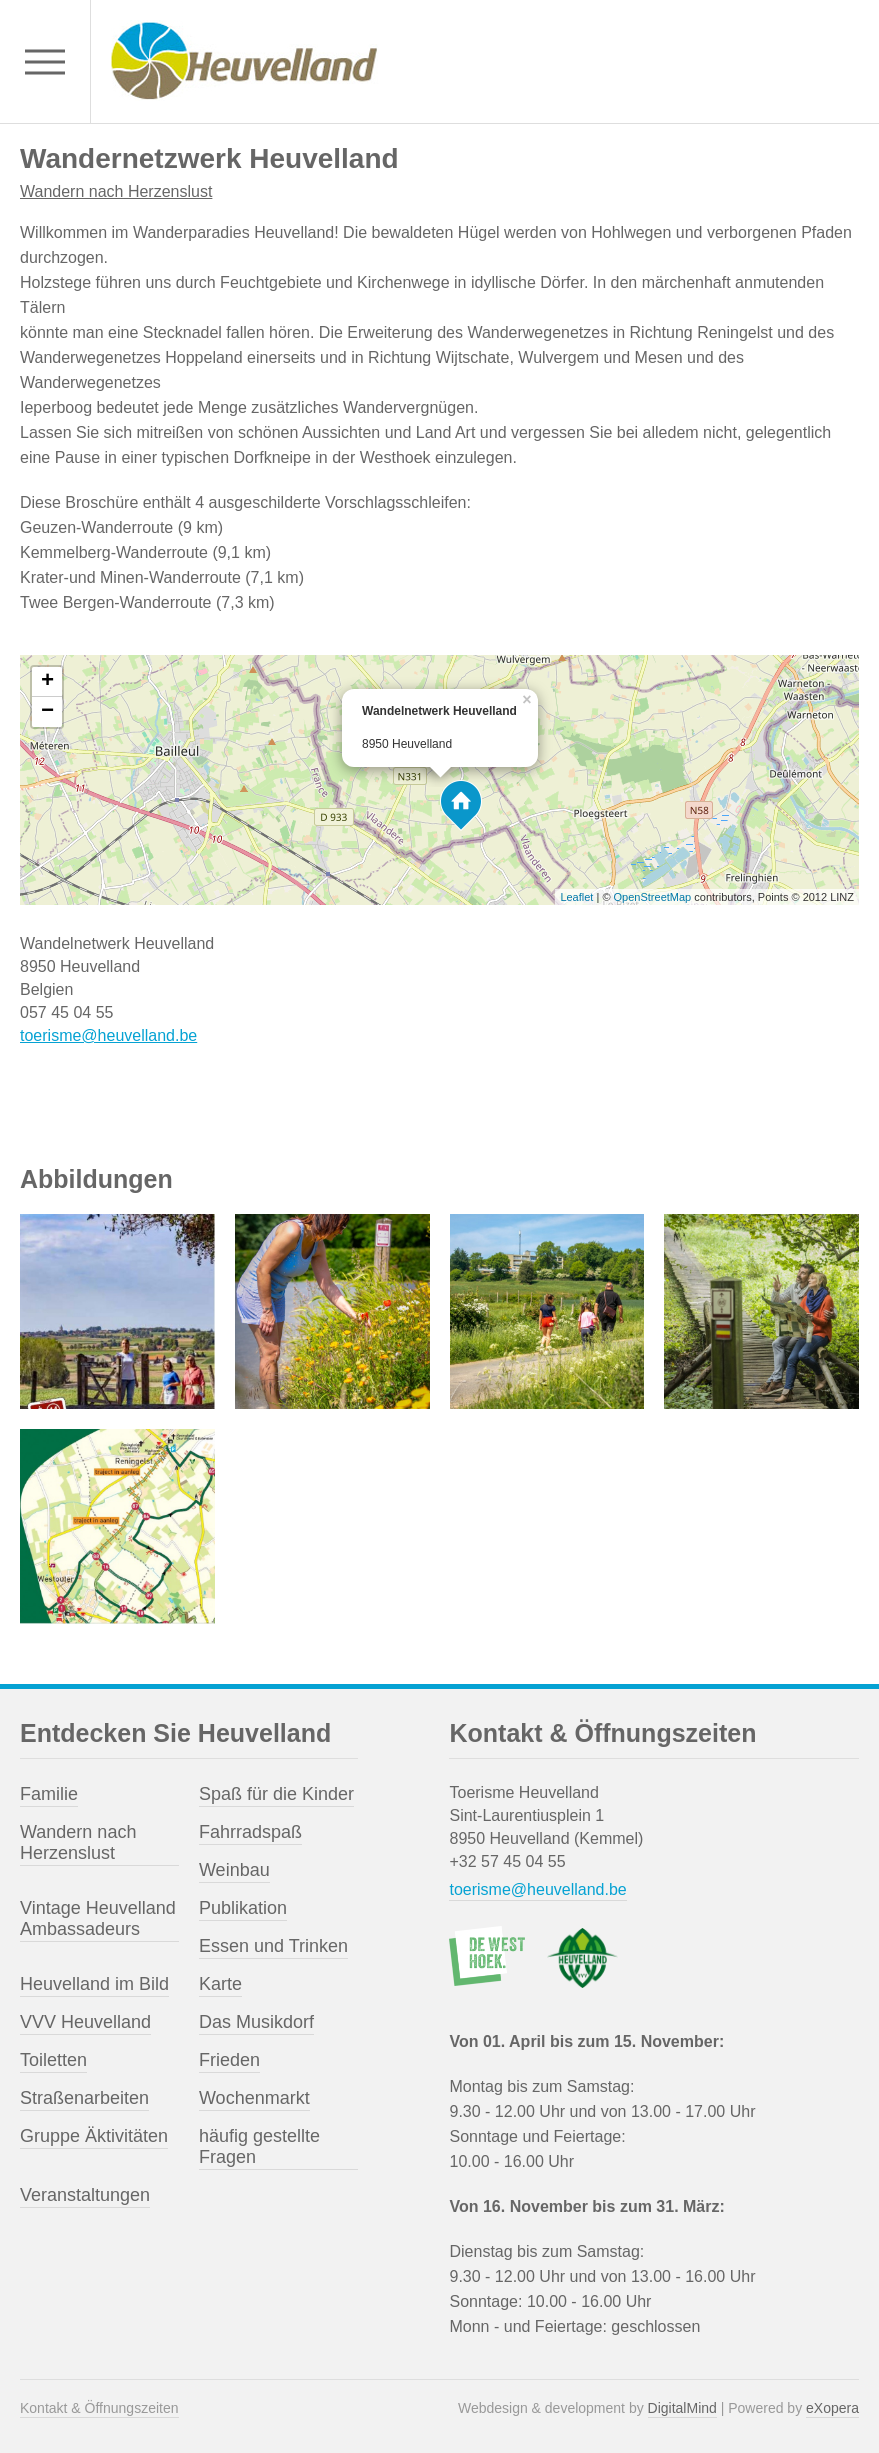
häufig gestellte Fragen (259, 2146)
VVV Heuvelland (85, 2022)
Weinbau (234, 1870)
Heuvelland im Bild (94, 1984)
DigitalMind (682, 2408)
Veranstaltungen (85, 2195)
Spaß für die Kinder (276, 1794)
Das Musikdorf (256, 2022)
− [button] (47, 712)
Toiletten (53, 2060)
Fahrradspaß (250, 1832)
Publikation (243, 1908)
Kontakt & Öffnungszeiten (99, 2408)
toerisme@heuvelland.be (108, 1035)
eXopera (832, 2408)
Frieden (229, 2060)
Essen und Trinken (273, 1946)
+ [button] (47, 682)
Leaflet (576, 897)
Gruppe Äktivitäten (94, 2136)
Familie (49, 1794)
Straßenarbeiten (84, 2098)
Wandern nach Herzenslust (116, 192)
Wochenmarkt (254, 2098)
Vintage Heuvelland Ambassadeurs (98, 1918)
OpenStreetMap (653, 897)
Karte (220, 1984)
